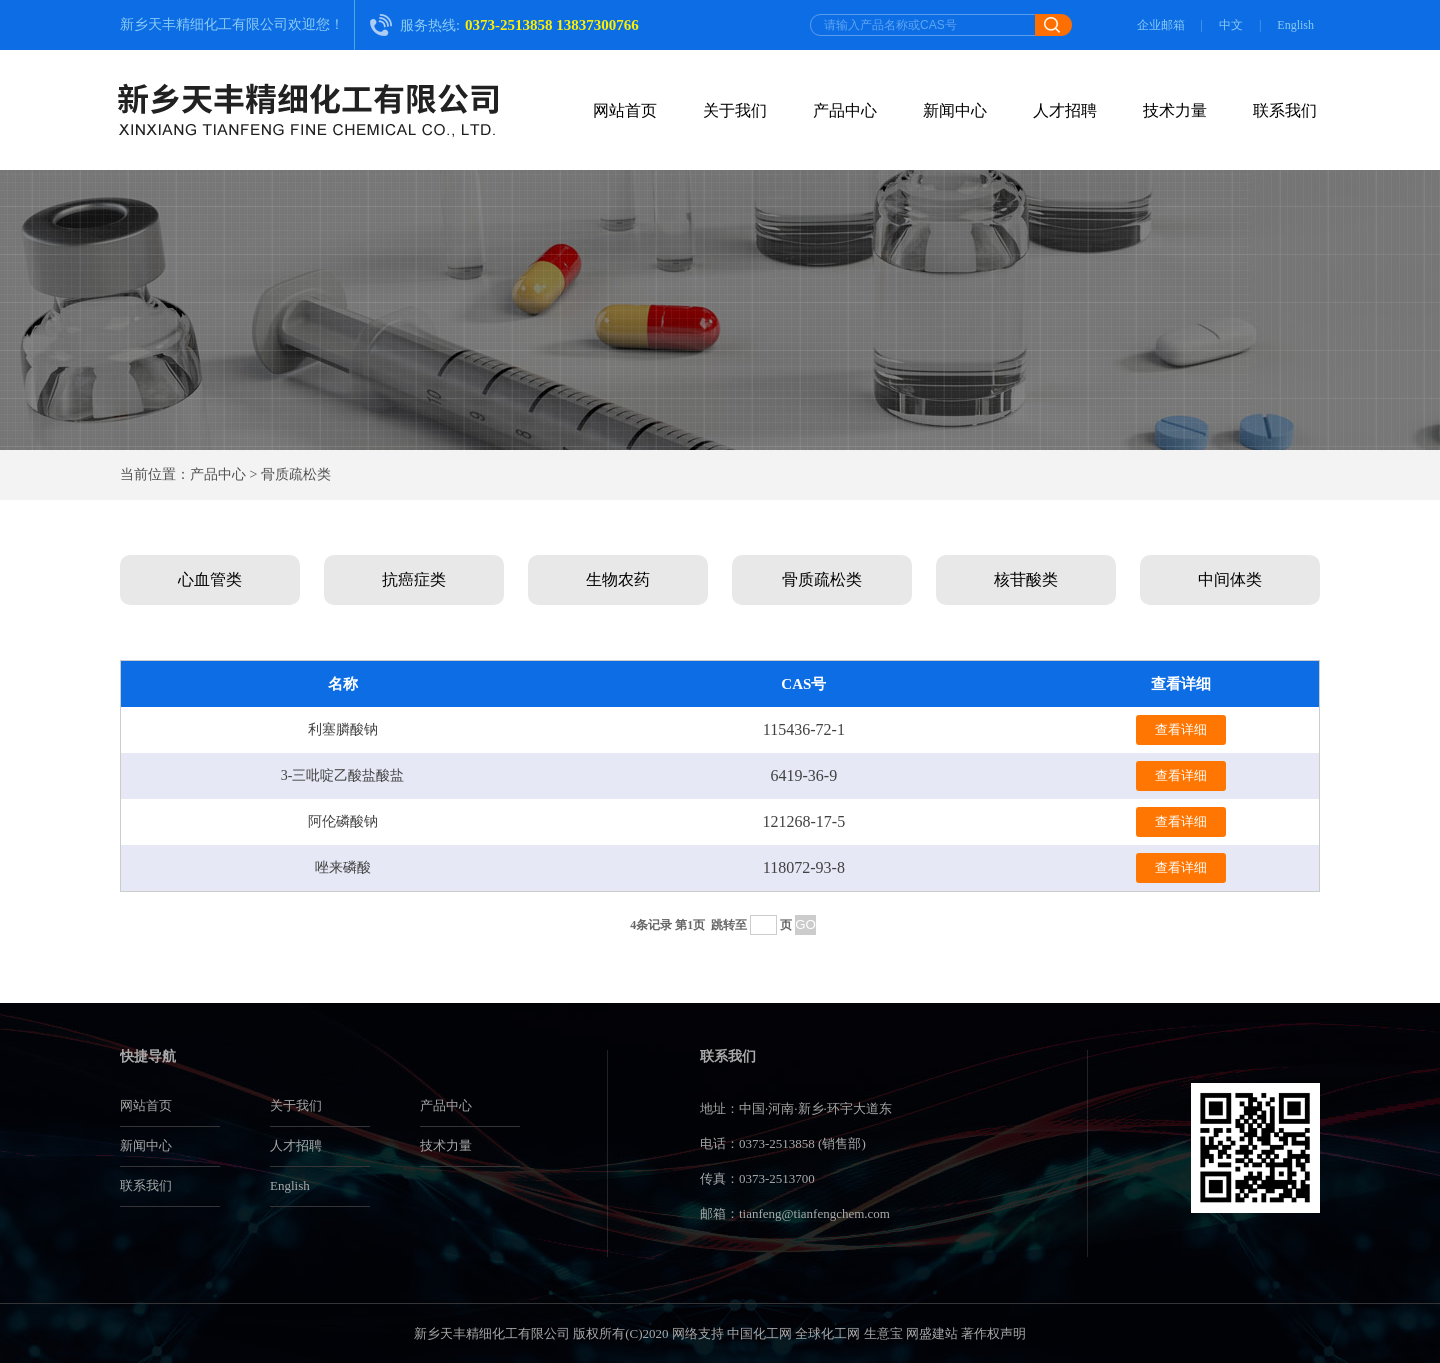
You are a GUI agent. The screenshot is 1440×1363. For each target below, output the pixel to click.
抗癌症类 (414, 579)
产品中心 (845, 110)
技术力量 (1175, 110)
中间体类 (1230, 579)
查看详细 (1181, 729)
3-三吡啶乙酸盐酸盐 (343, 775)
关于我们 (735, 110)
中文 (1231, 25)
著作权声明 (993, 1333)
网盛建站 (932, 1333)
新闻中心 (955, 110)
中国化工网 (759, 1333)
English (1295, 25)
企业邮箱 (1161, 25)
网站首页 (625, 110)
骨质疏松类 (822, 579)
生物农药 (618, 579)
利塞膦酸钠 (343, 729)
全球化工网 (827, 1333)
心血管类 (210, 579)
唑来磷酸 (343, 867)
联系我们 (1285, 110)
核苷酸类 (1026, 579)
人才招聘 (1065, 110)
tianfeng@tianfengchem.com (814, 1213)
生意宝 (883, 1333)
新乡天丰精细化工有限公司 (204, 24)
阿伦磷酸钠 (343, 821)
